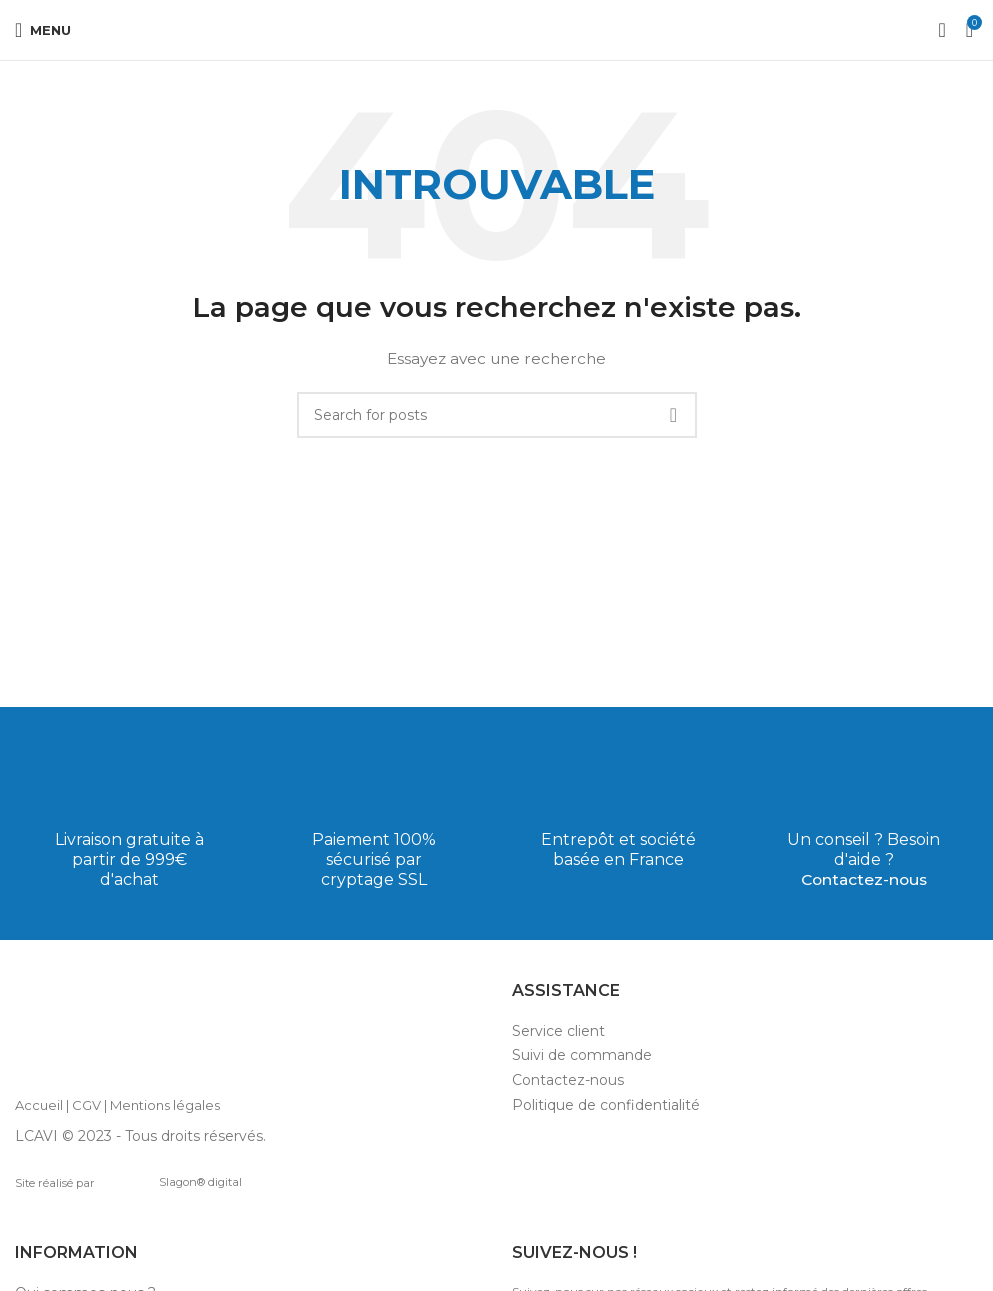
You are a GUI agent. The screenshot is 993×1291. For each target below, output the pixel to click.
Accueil (39, 1105)
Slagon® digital (171, 1182)
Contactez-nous (863, 879)
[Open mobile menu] (43, 30)
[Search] (497, 415)
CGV (86, 1105)
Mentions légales (165, 1105)
